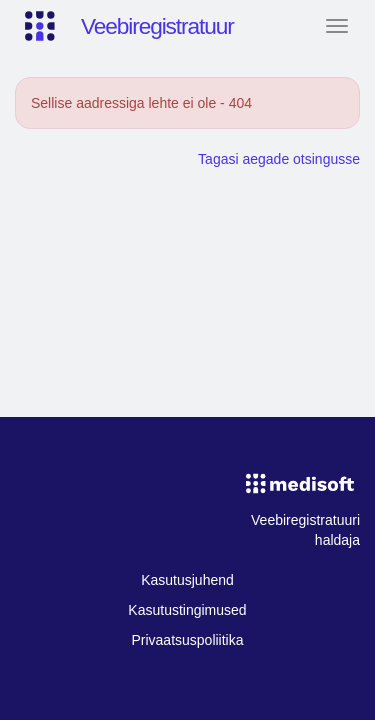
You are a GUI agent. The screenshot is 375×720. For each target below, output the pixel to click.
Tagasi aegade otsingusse (279, 159)
